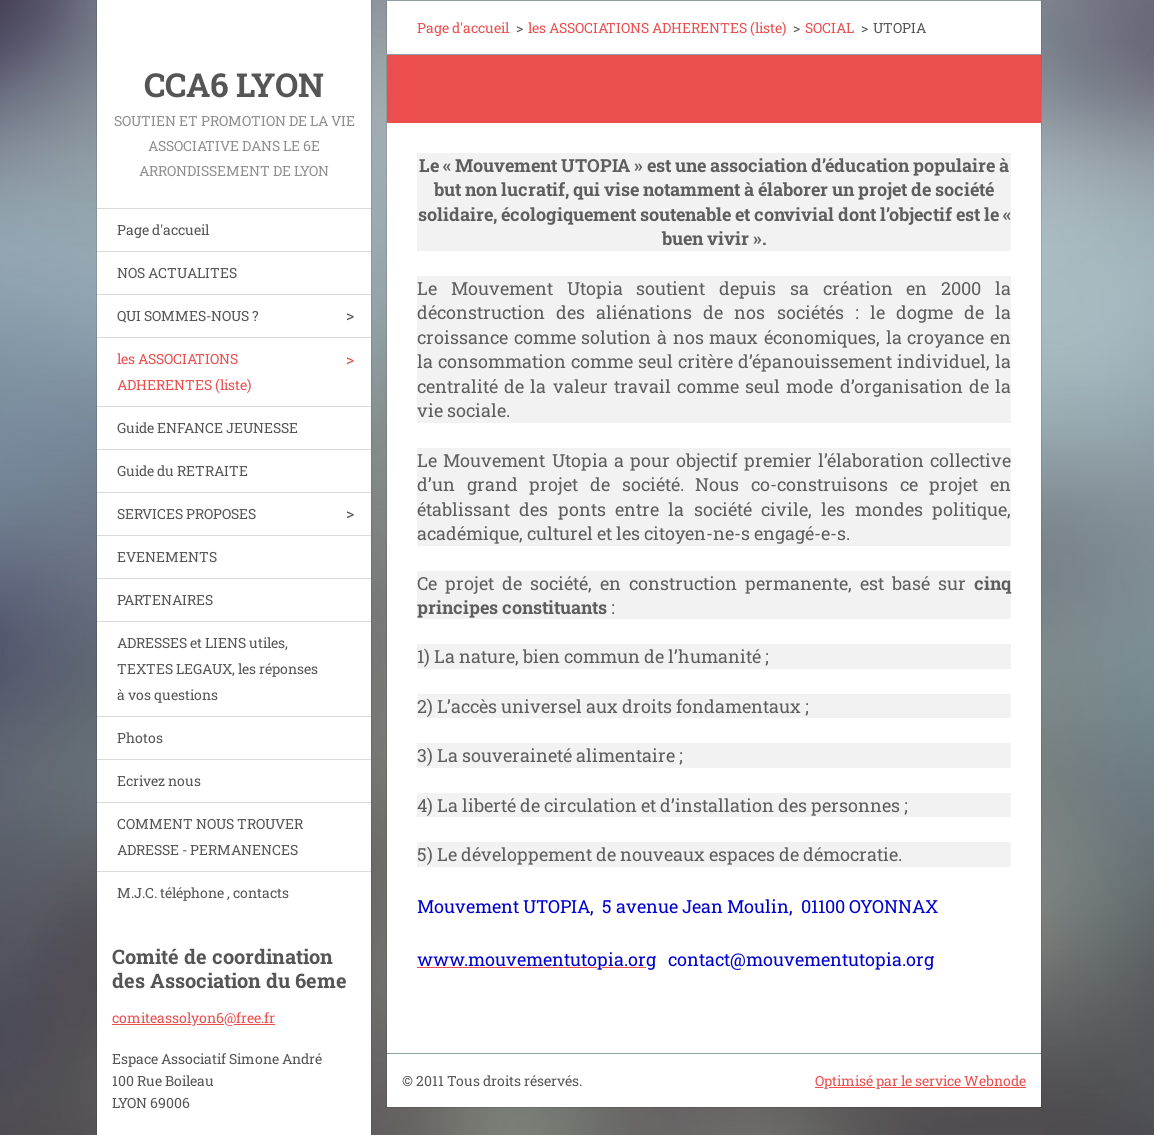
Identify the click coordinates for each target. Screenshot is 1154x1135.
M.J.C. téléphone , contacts (203, 892)
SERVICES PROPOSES (186, 513)
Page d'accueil (163, 229)
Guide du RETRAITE (182, 470)
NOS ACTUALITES (177, 272)
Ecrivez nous (159, 780)
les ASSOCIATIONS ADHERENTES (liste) (184, 371)
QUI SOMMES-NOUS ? (188, 315)
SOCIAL (829, 27)
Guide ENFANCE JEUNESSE (207, 427)
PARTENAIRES (165, 599)
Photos (140, 737)
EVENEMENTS (167, 556)
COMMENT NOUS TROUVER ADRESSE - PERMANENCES (210, 836)
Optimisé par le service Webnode (920, 1080)
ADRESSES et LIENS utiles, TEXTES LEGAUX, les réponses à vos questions (217, 668)
